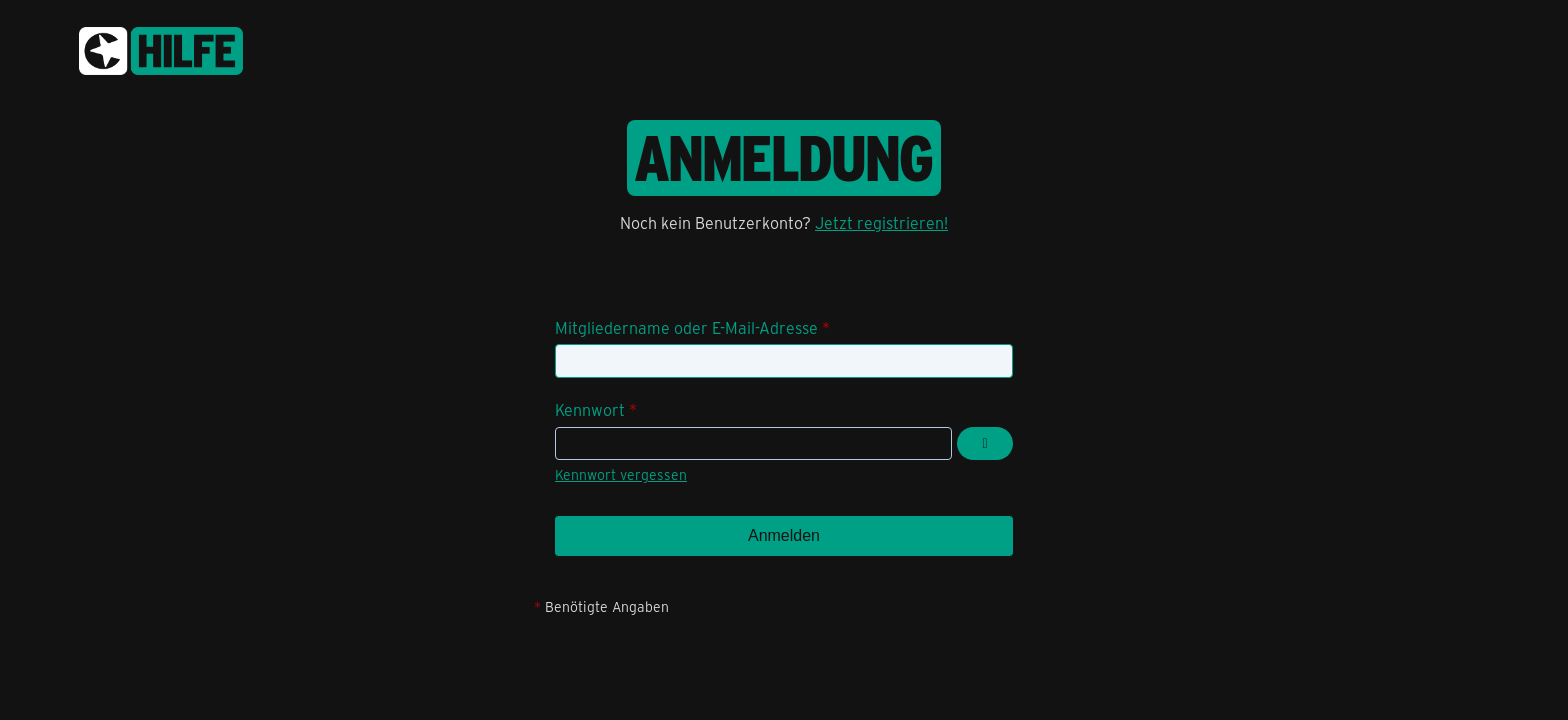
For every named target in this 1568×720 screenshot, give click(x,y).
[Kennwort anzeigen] (985, 444)
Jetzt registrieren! (881, 222)
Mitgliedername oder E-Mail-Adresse (686, 327)
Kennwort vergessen (621, 474)
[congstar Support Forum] (161, 47)
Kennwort (590, 409)
